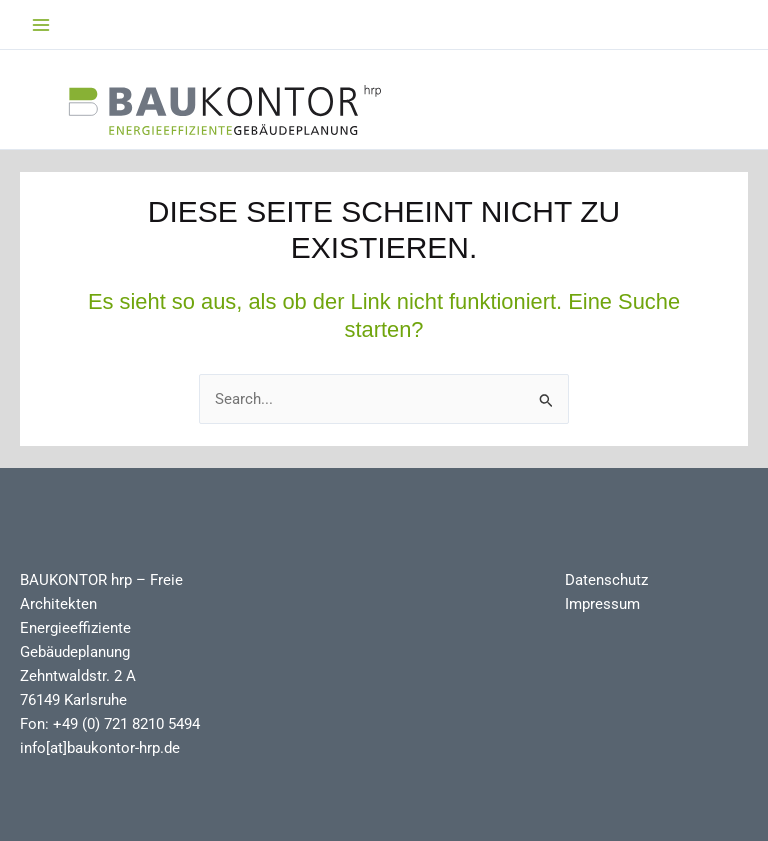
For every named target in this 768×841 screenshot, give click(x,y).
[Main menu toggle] (41, 25)
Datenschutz (606, 580)
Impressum (602, 604)
